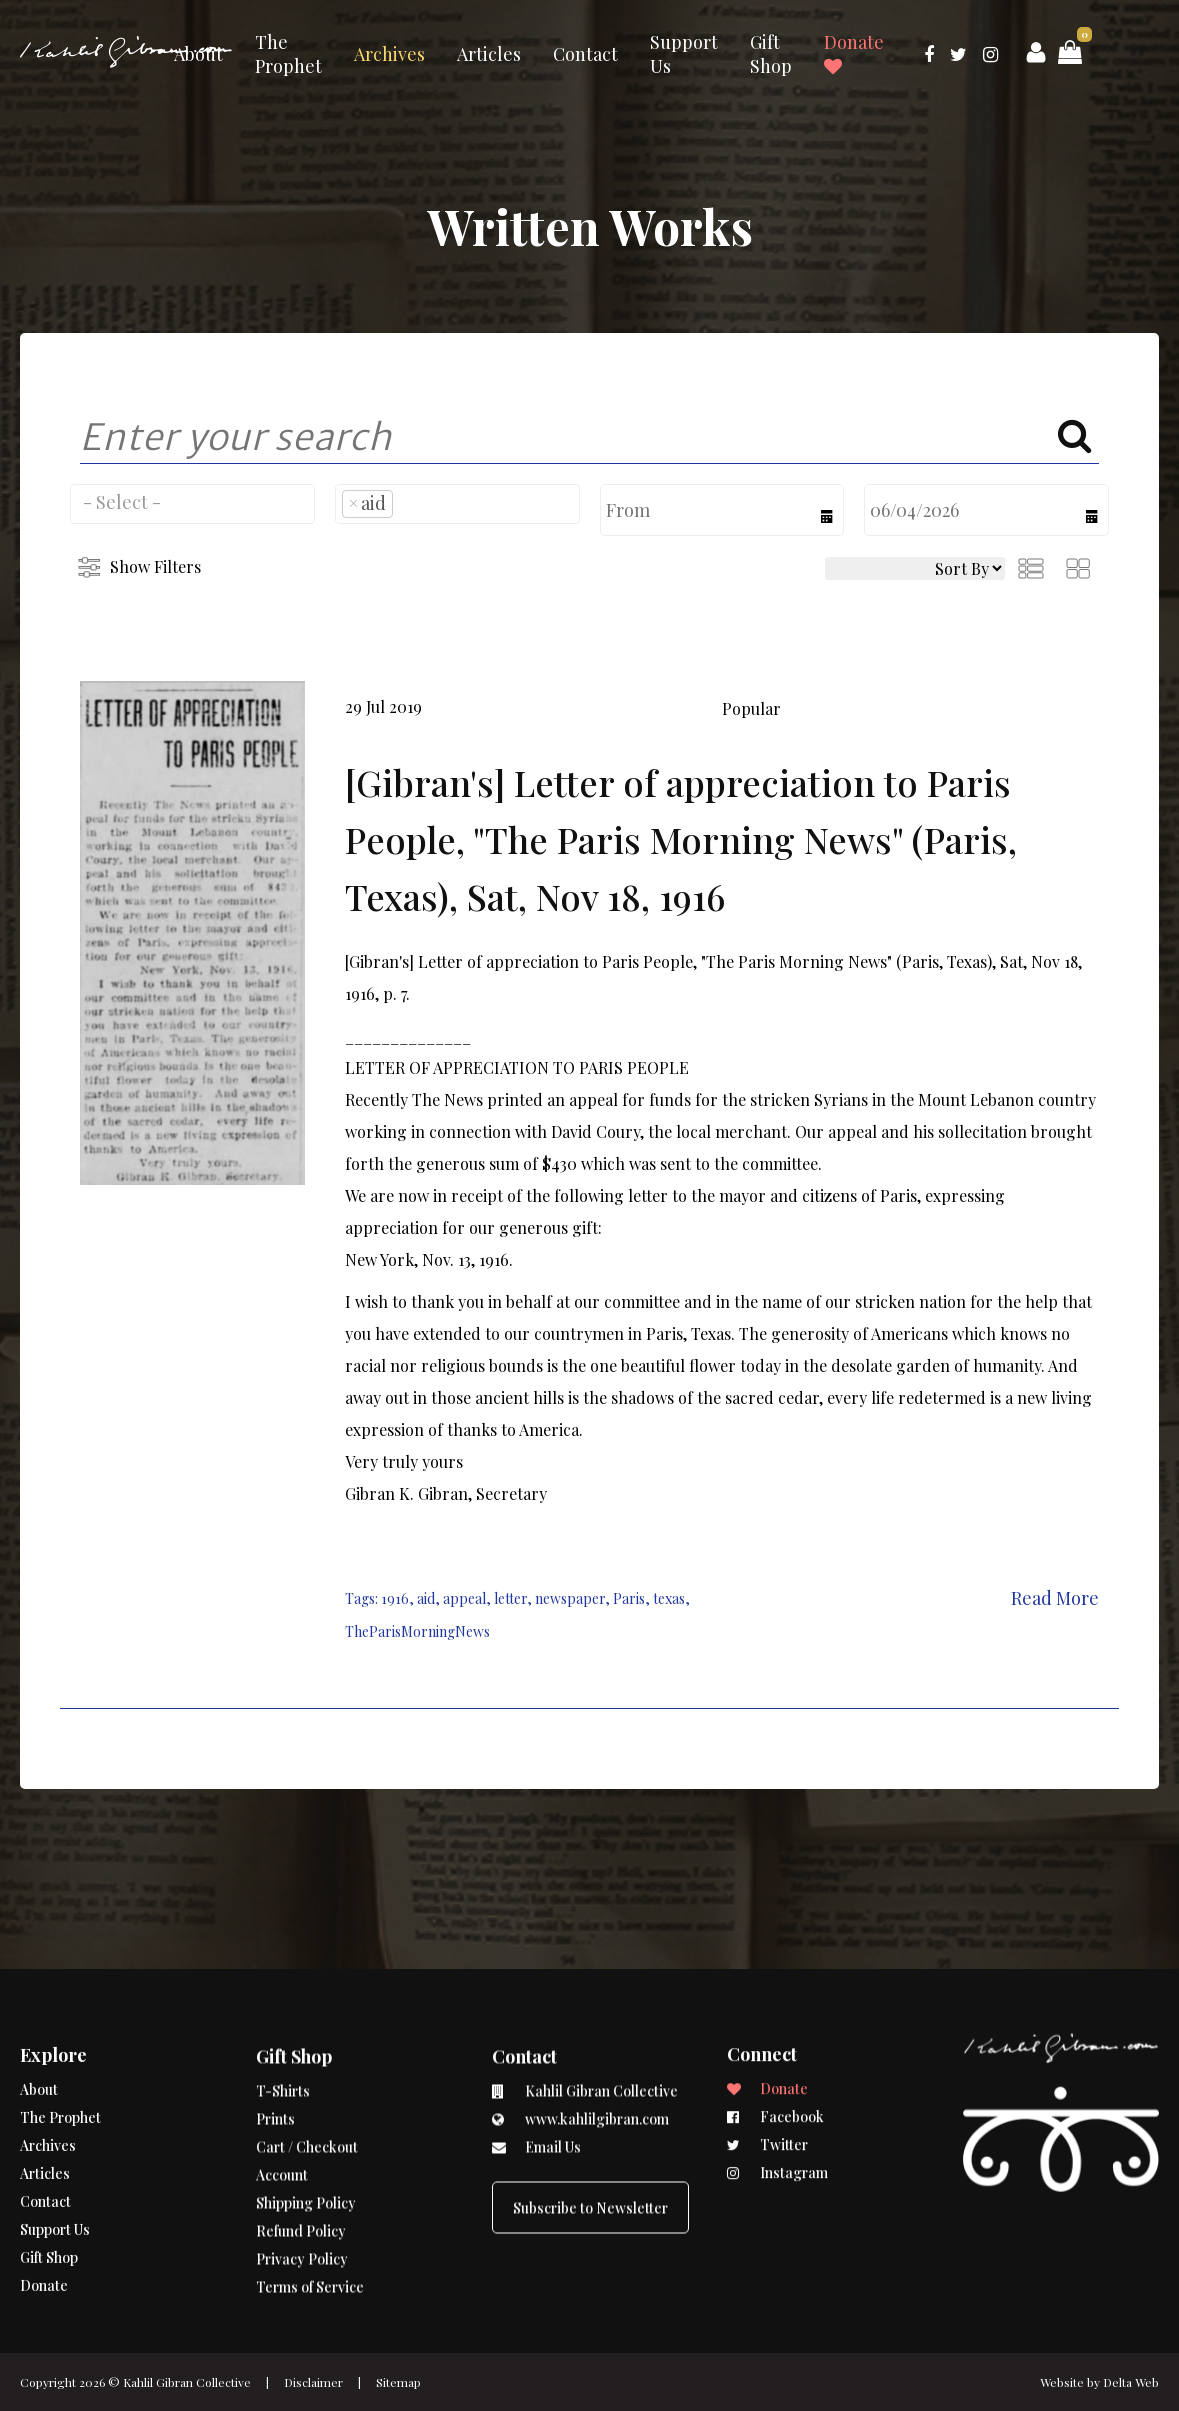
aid (426, 1598)
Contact (585, 54)
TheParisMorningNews (417, 1631)
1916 (395, 1598)
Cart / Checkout (307, 2069)
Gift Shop (771, 54)
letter (510, 1598)
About (198, 54)
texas (669, 1598)
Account (282, 2097)
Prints (275, 2041)
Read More (1055, 1598)
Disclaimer (313, 2382)
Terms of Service (310, 2209)
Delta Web (1131, 2382)
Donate (854, 53)
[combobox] (192, 504)
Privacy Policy (302, 2181)
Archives (389, 54)
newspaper (570, 1598)
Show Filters (155, 566)
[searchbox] (192, 502)
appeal (464, 1598)
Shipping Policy (306, 2125)
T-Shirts (283, 2013)
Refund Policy (301, 2153)
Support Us (684, 54)
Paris (629, 1598)
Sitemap (398, 2382)
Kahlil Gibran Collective (187, 2382)
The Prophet (288, 54)
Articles (489, 54)
